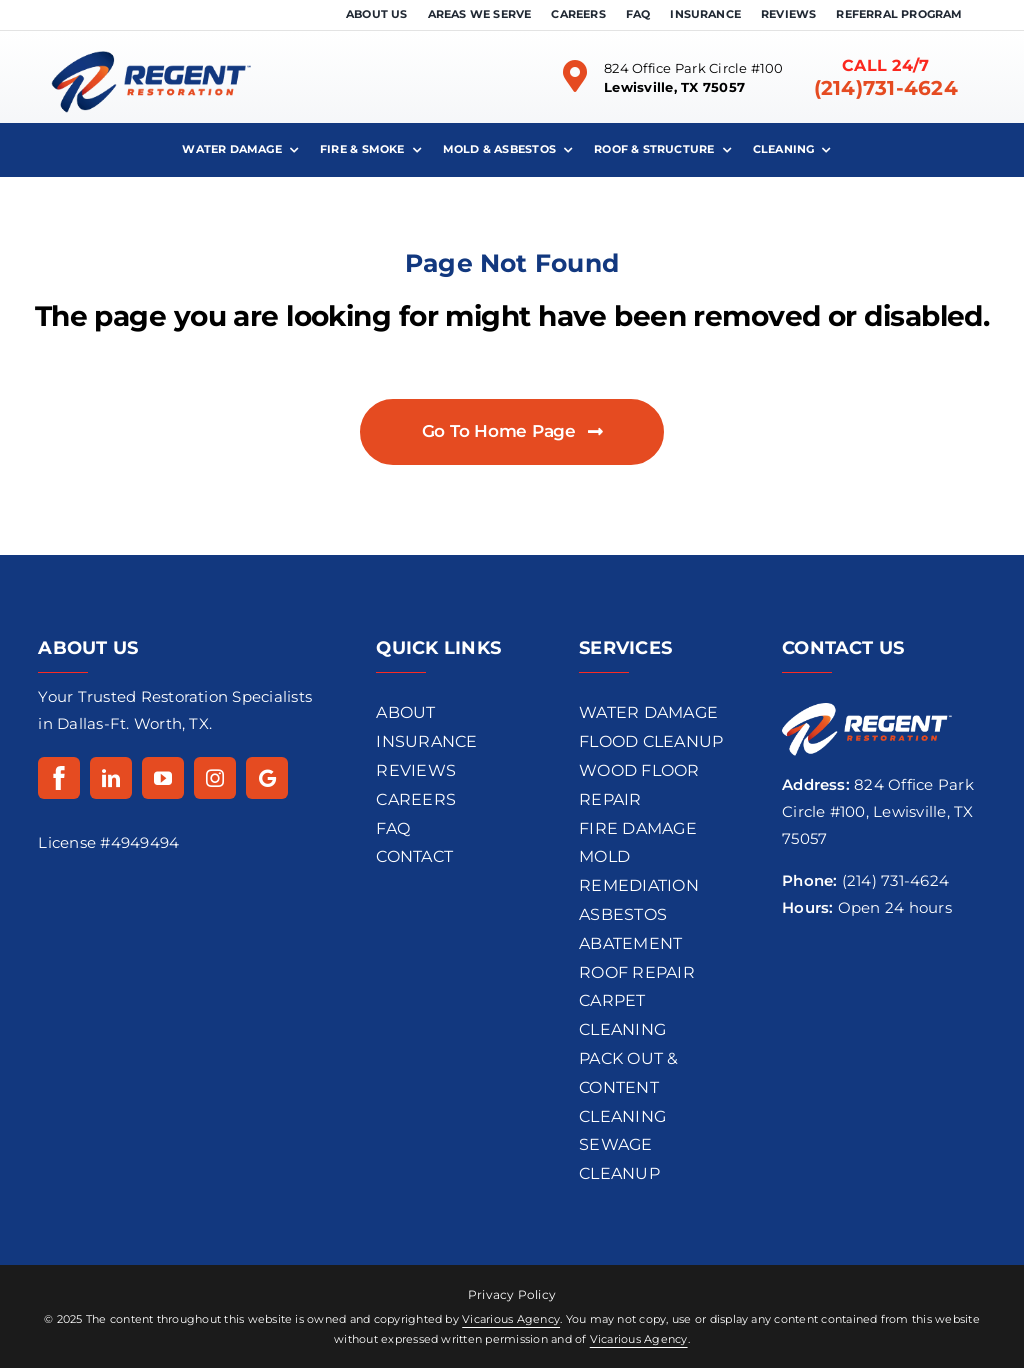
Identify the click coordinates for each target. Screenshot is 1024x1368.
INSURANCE (426, 741)
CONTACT (414, 856)
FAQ (393, 828)
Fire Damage (638, 828)
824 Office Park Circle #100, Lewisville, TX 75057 (878, 811)
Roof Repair (637, 972)
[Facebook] (59, 778)
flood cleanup (651, 741)
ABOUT (405, 712)
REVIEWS (416, 770)
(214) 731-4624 (895, 880)
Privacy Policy (512, 1294)
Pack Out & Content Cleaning (628, 1087)
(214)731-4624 (886, 88)
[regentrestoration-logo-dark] (151, 38)
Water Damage (648, 712)
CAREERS (416, 799)
